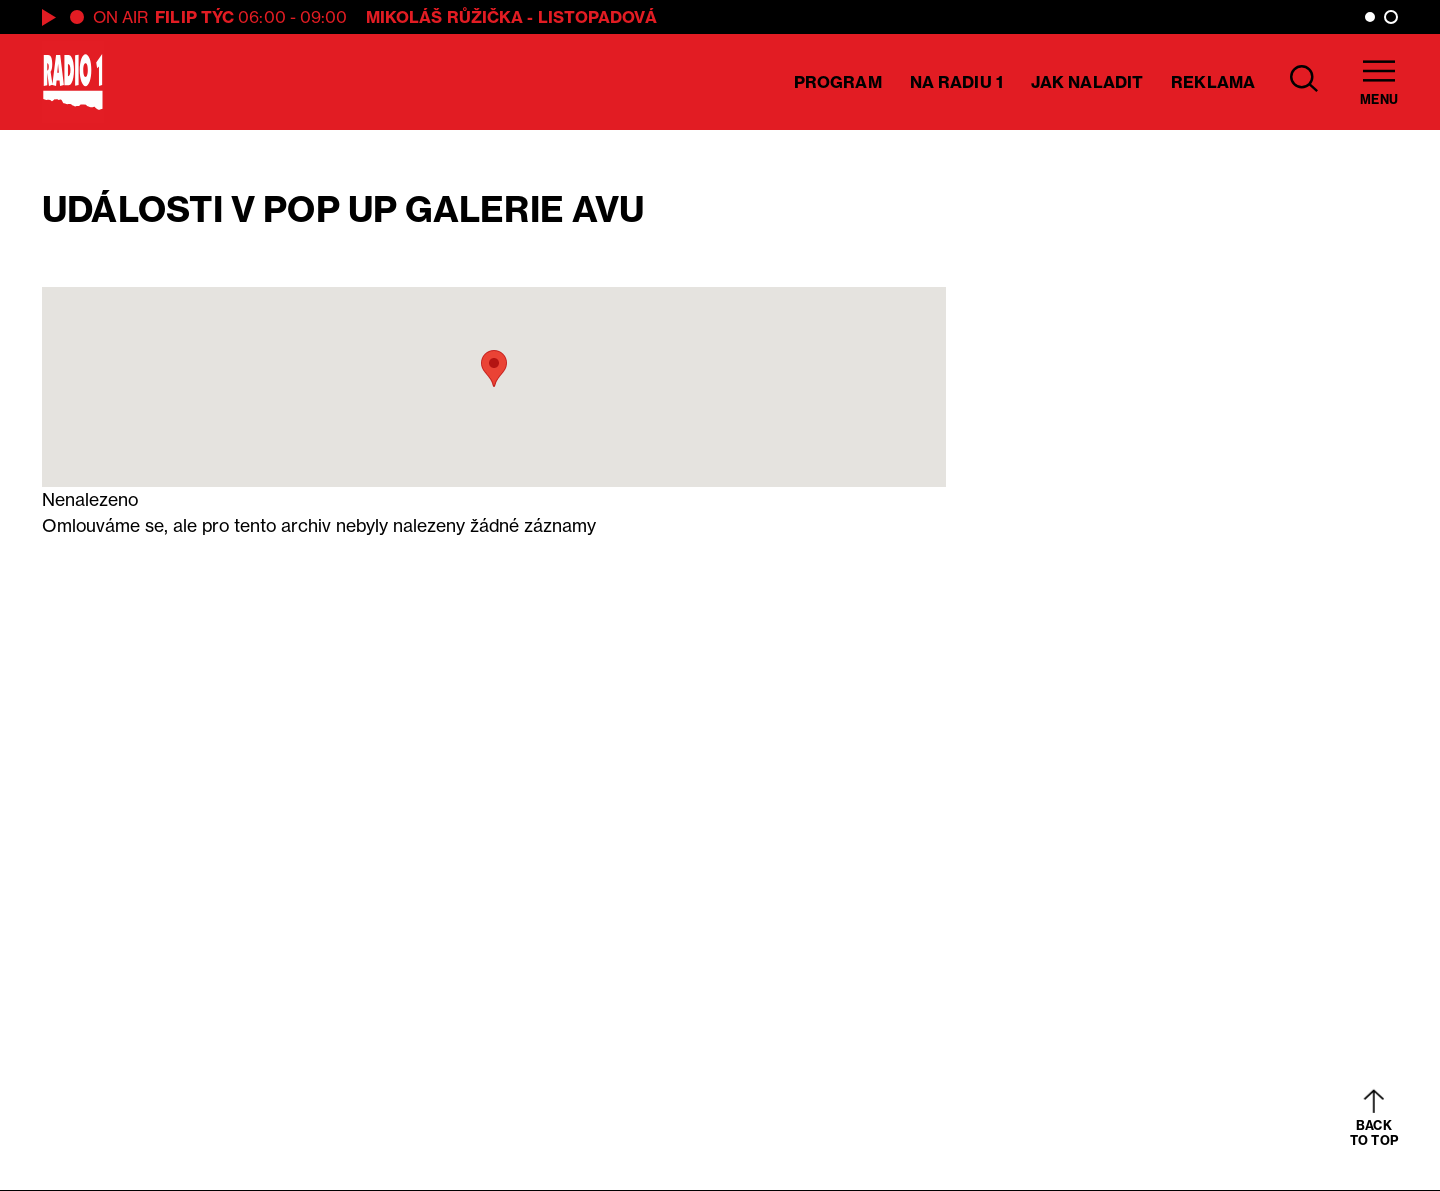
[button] (494, 368)
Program (838, 82)
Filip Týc (194, 17)
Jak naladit (1087, 82)
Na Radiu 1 (956, 82)
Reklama (1213, 82)
